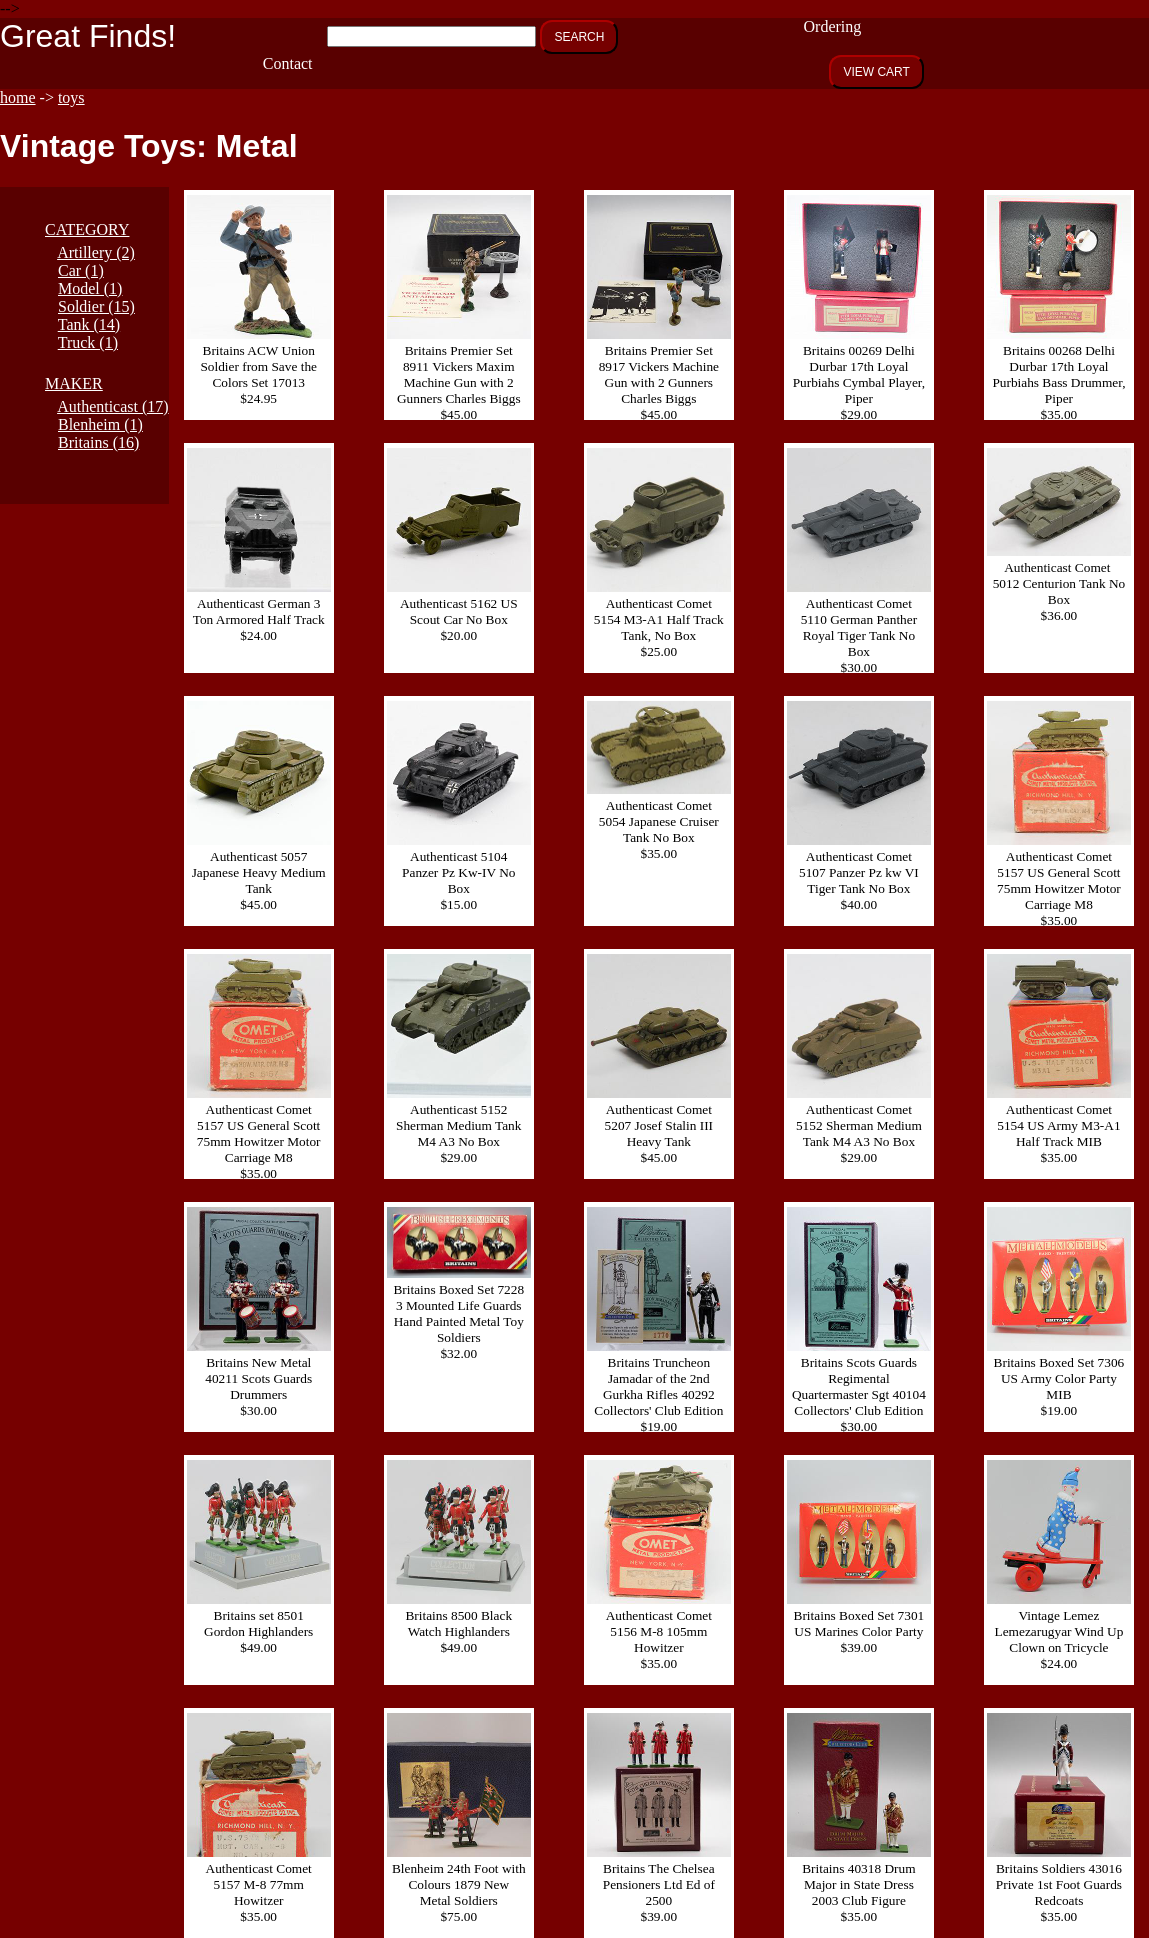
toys (71, 97)
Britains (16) (98, 442)
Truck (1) (88, 342)
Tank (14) (89, 324)
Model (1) (90, 288)
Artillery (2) (96, 252)
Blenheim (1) (100, 424)
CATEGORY (87, 229)
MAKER (74, 383)
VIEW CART (876, 72)
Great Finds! (88, 36)
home (18, 97)
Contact (288, 63)
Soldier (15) (96, 306)
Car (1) (81, 270)
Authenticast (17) (113, 406)
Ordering (833, 26)
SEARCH (579, 37)
